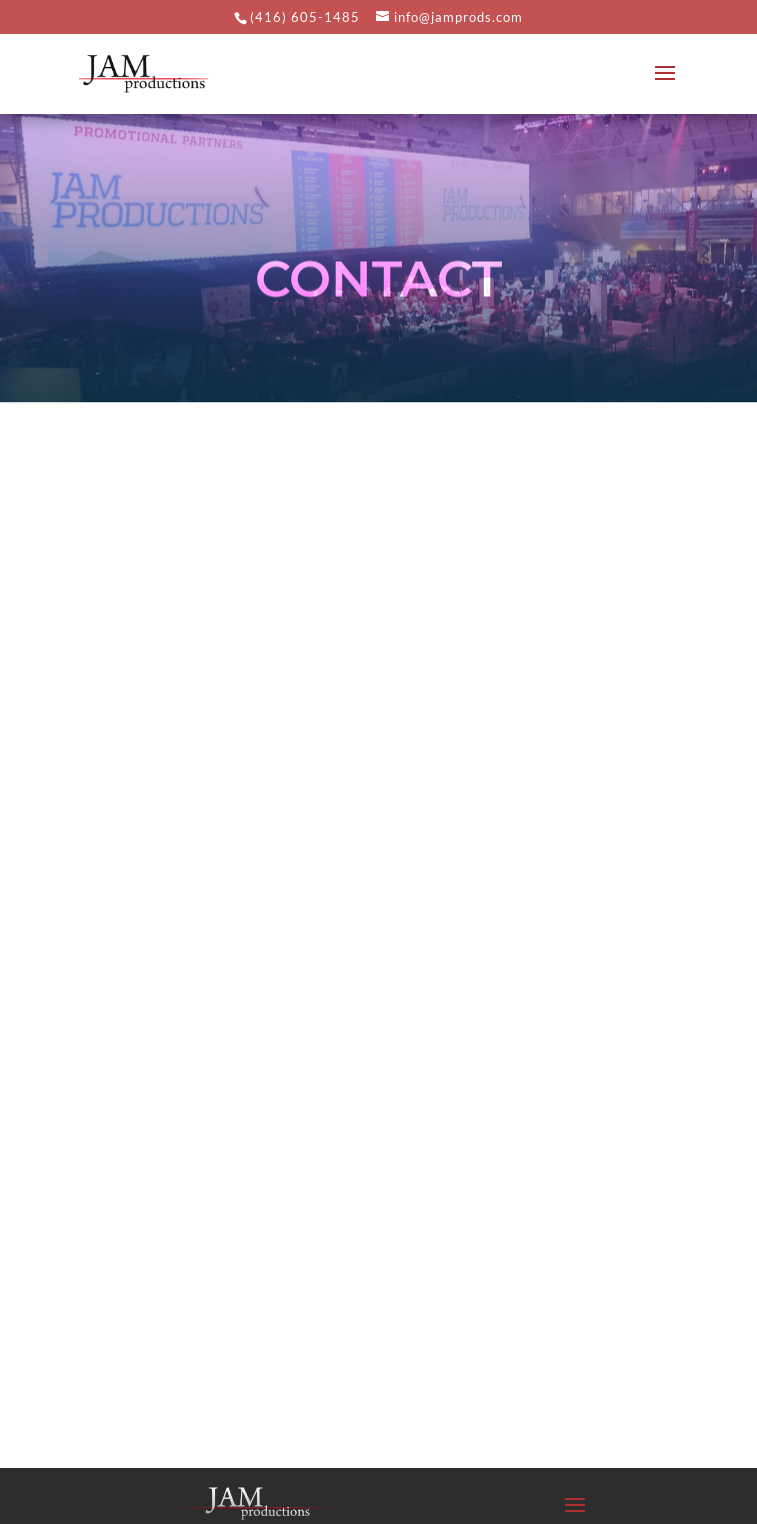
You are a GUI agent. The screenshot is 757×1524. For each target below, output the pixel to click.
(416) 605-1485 (305, 17)
